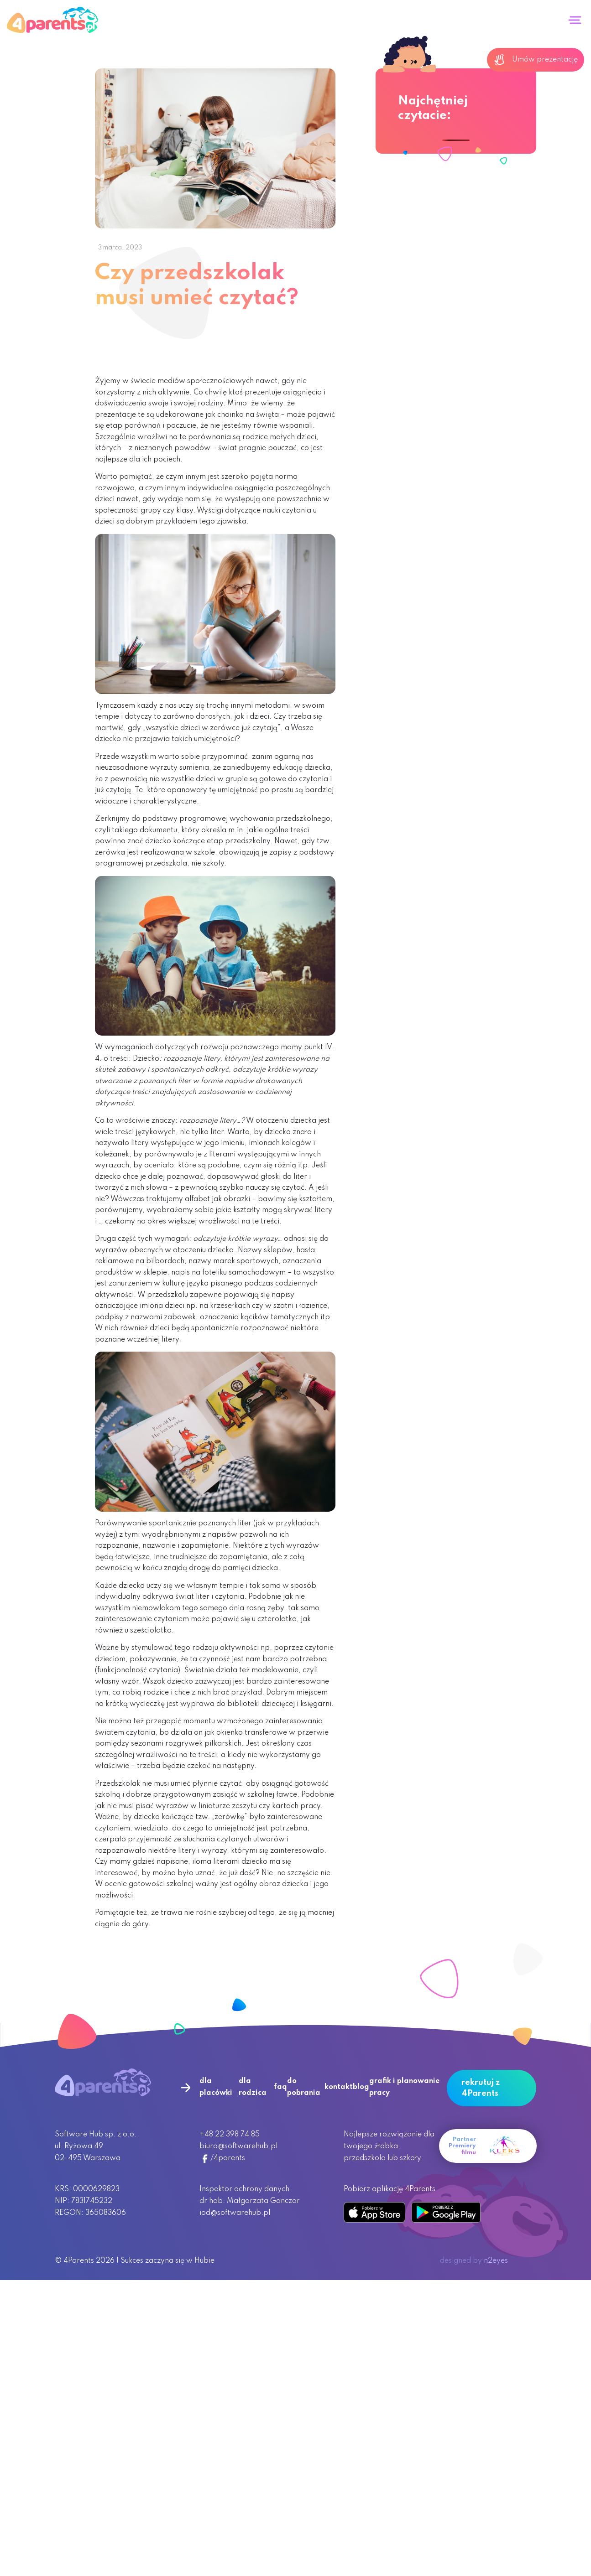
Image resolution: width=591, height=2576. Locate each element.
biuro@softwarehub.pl (238, 2146)
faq (280, 2087)
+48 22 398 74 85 (229, 2134)
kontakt (338, 2087)
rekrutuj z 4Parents (480, 2088)
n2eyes (496, 2261)
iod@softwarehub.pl (234, 2213)
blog (361, 2087)
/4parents (222, 2158)
